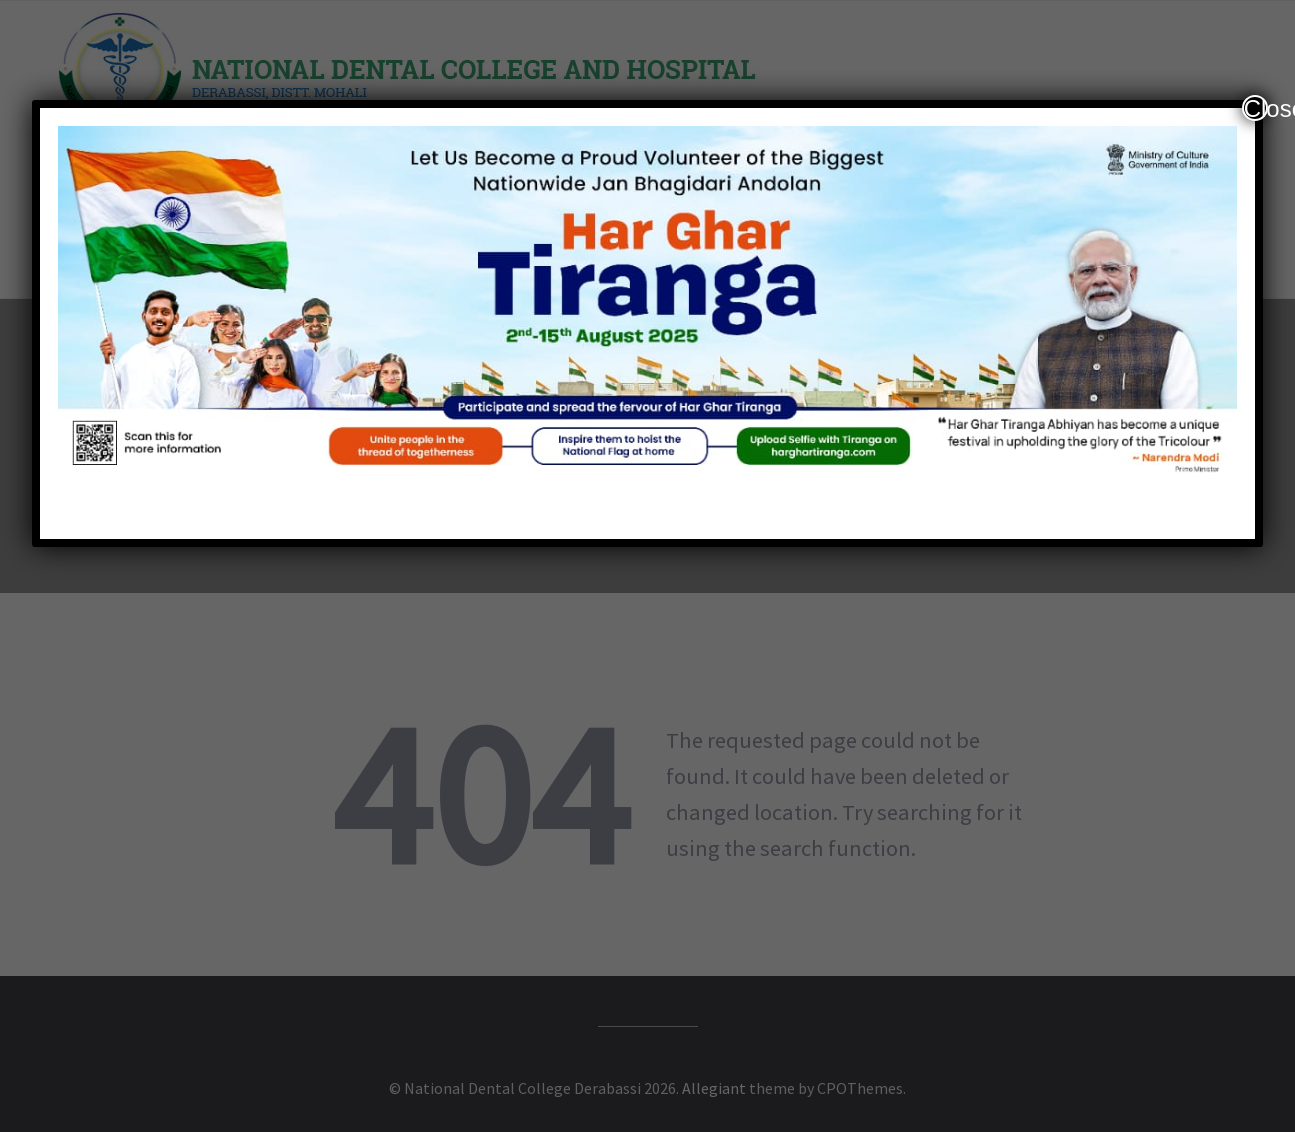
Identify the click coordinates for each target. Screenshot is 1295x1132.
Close (1256, 108)
